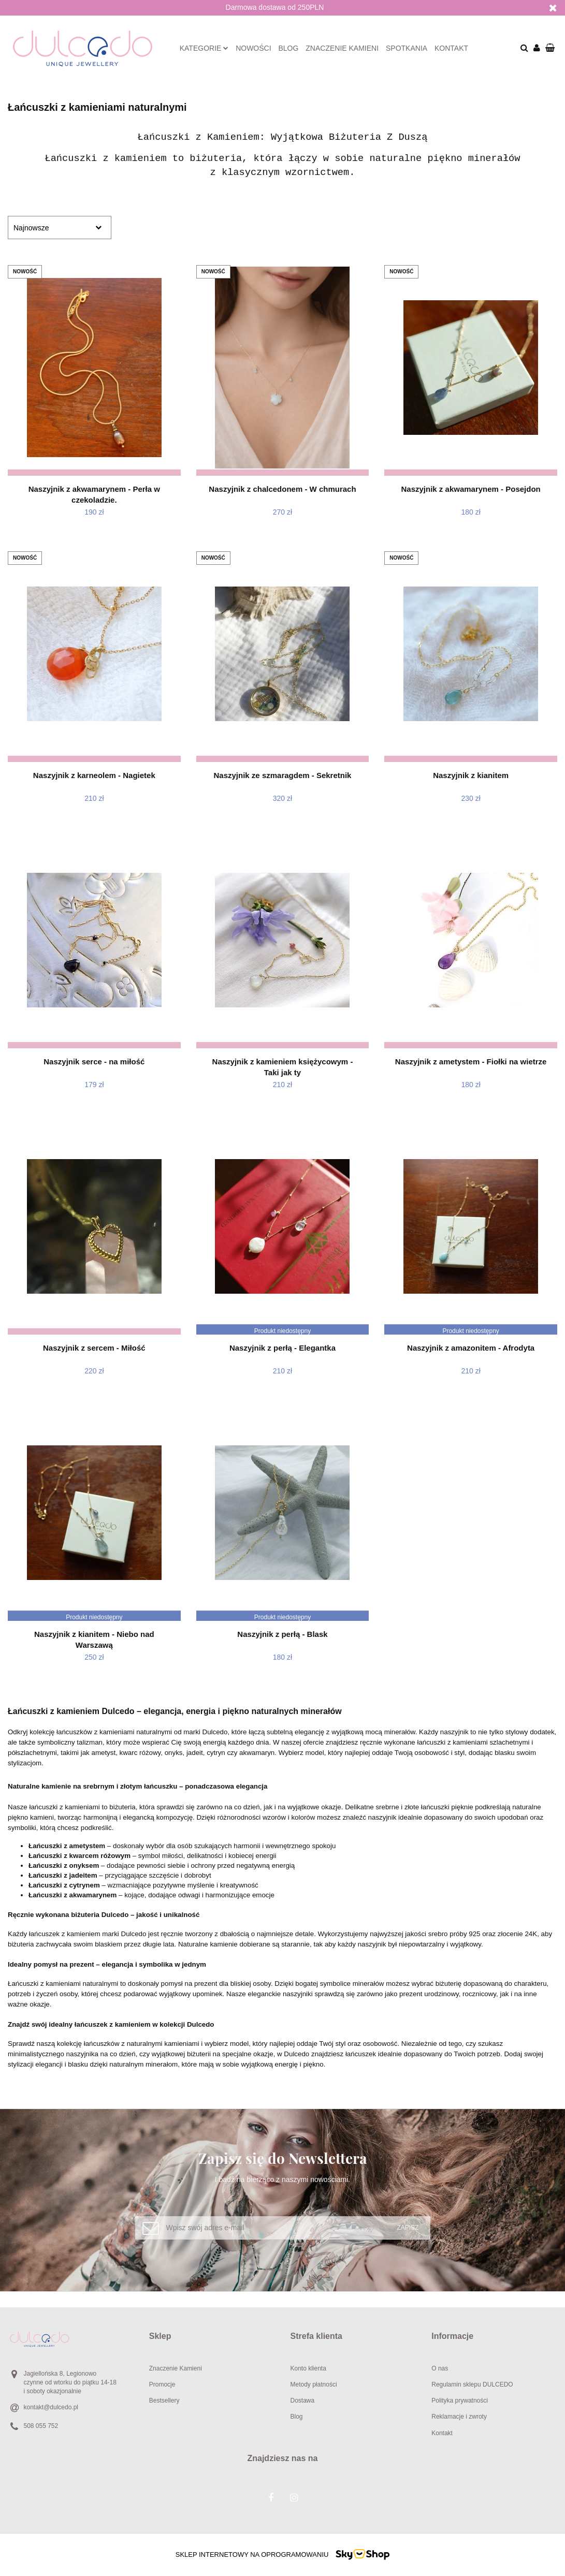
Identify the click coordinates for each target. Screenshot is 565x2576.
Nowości (253, 48)
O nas (439, 2368)
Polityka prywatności (459, 2400)
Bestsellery (164, 2400)
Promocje (162, 2384)
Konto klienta (308, 2368)
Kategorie (204, 48)
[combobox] (59, 227)
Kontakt (451, 48)
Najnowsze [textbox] (31, 228)
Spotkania (406, 48)
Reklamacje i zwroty (459, 2416)
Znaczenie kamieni (342, 48)
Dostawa (303, 2400)
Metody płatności (314, 2384)
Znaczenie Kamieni (175, 2368)
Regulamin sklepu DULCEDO (472, 2384)
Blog (289, 48)
